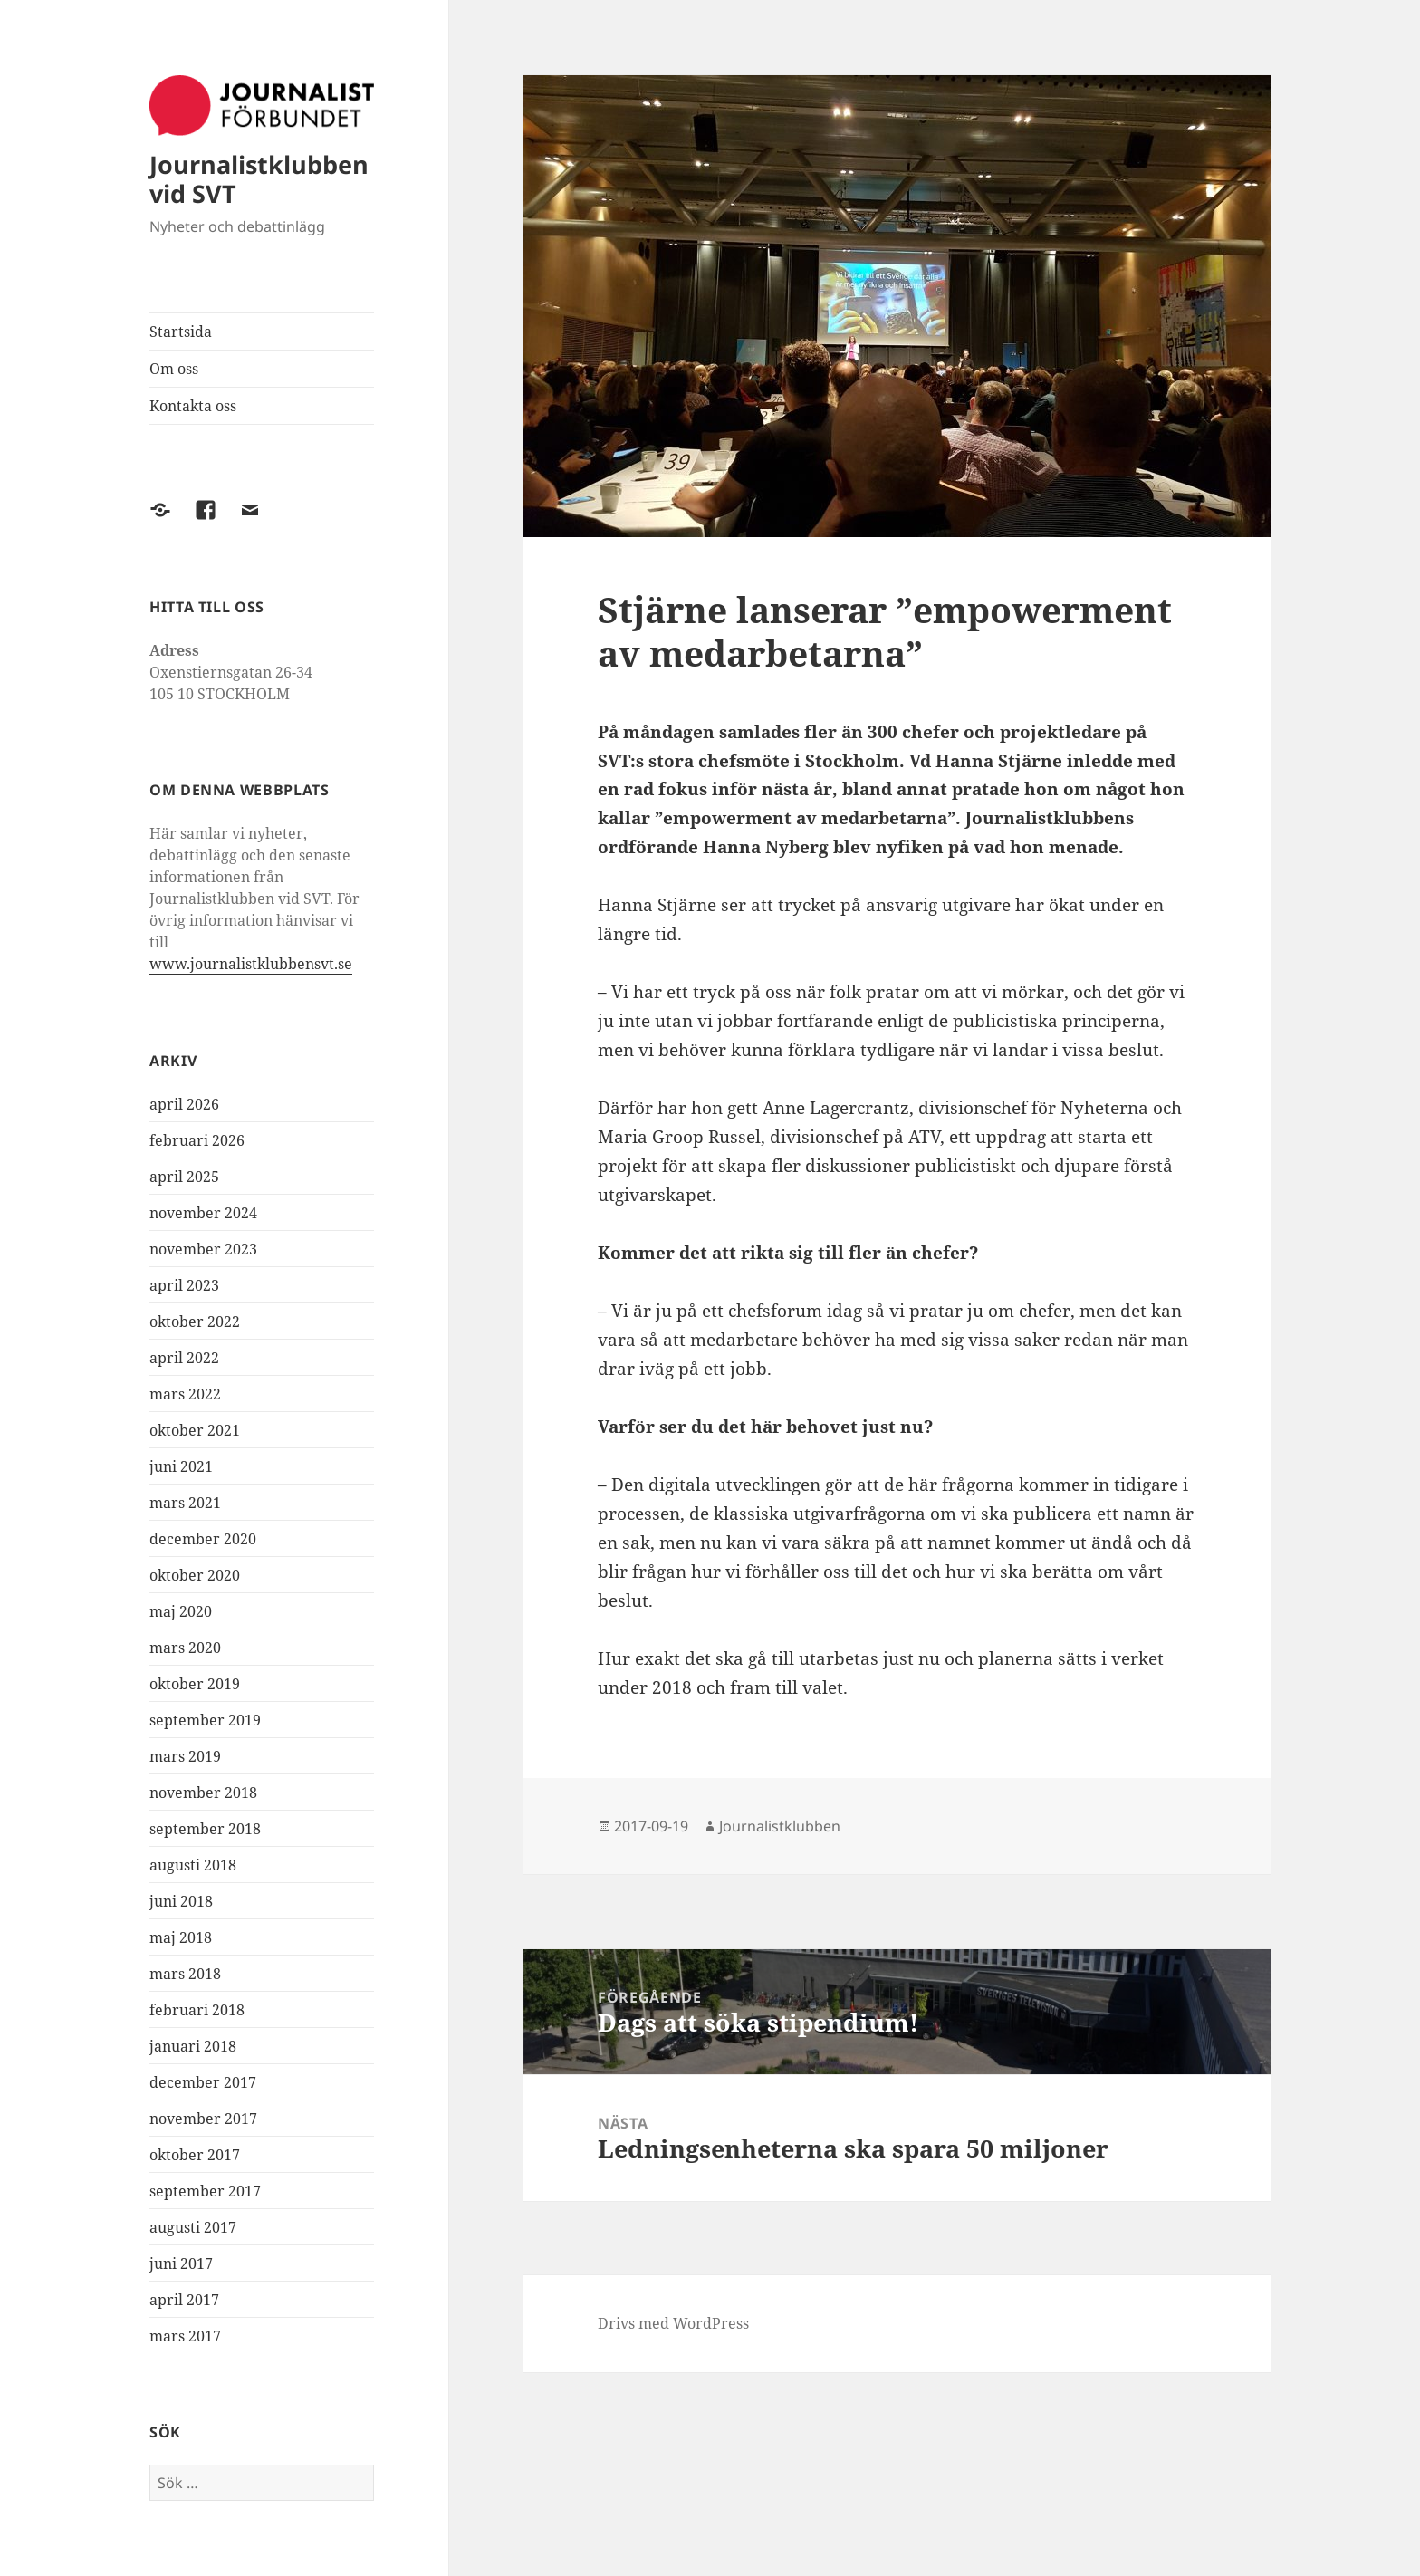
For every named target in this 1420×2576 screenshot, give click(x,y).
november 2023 (203, 1249)
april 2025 (184, 1177)
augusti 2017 (192, 2227)
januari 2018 (192, 2046)
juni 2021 (181, 1466)
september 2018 (205, 1829)
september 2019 (205, 1720)
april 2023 (184, 1285)
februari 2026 (197, 1140)
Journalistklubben (779, 1826)
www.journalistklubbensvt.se (250, 964)
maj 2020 (180, 1611)
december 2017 (202, 2082)
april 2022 (184, 1358)
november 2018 (203, 1792)
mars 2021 (185, 1503)
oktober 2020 (194, 1575)
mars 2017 (185, 2336)
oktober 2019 (194, 1684)
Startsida (180, 331)
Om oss (173, 369)
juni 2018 (181, 1901)
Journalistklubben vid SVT (259, 179)
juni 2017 (181, 2263)
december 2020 (202, 1539)
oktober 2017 (194, 2155)
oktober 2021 (194, 1430)
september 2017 (205, 2191)
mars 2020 (185, 1648)
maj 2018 (180, 1937)
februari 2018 (197, 2010)
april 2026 (184, 1104)
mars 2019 (185, 1756)
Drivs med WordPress (673, 2323)
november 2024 (203, 1213)
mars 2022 (185, 1394)
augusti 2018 (192, 1865)
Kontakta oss (192, 406)
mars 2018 (185, 1974)
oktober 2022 (194, 1321)
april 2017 (184, 2300)
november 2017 (203, 2119)
